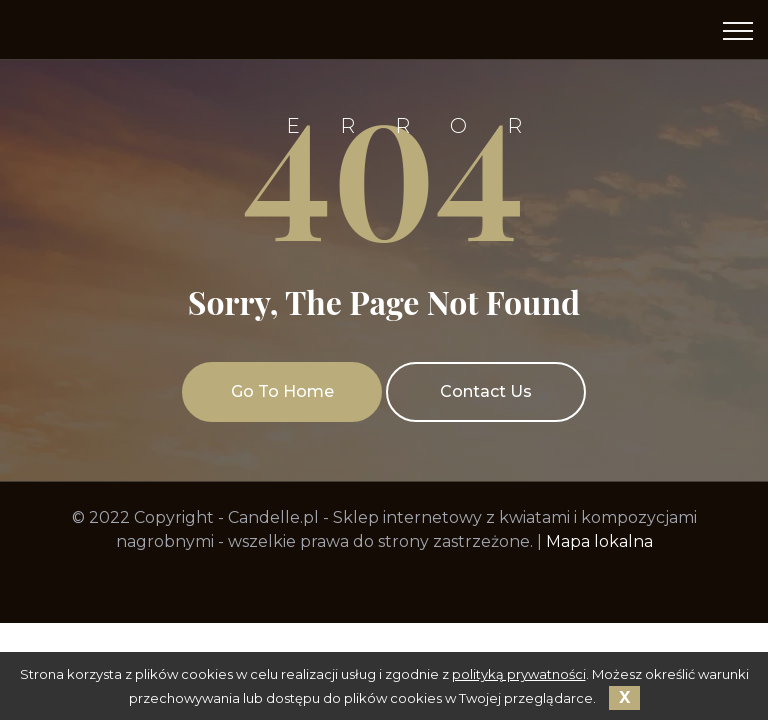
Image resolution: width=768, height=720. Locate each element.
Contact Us (486, 391)
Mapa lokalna (599, 541)
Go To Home (282, 391)
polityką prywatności (519, 674)
